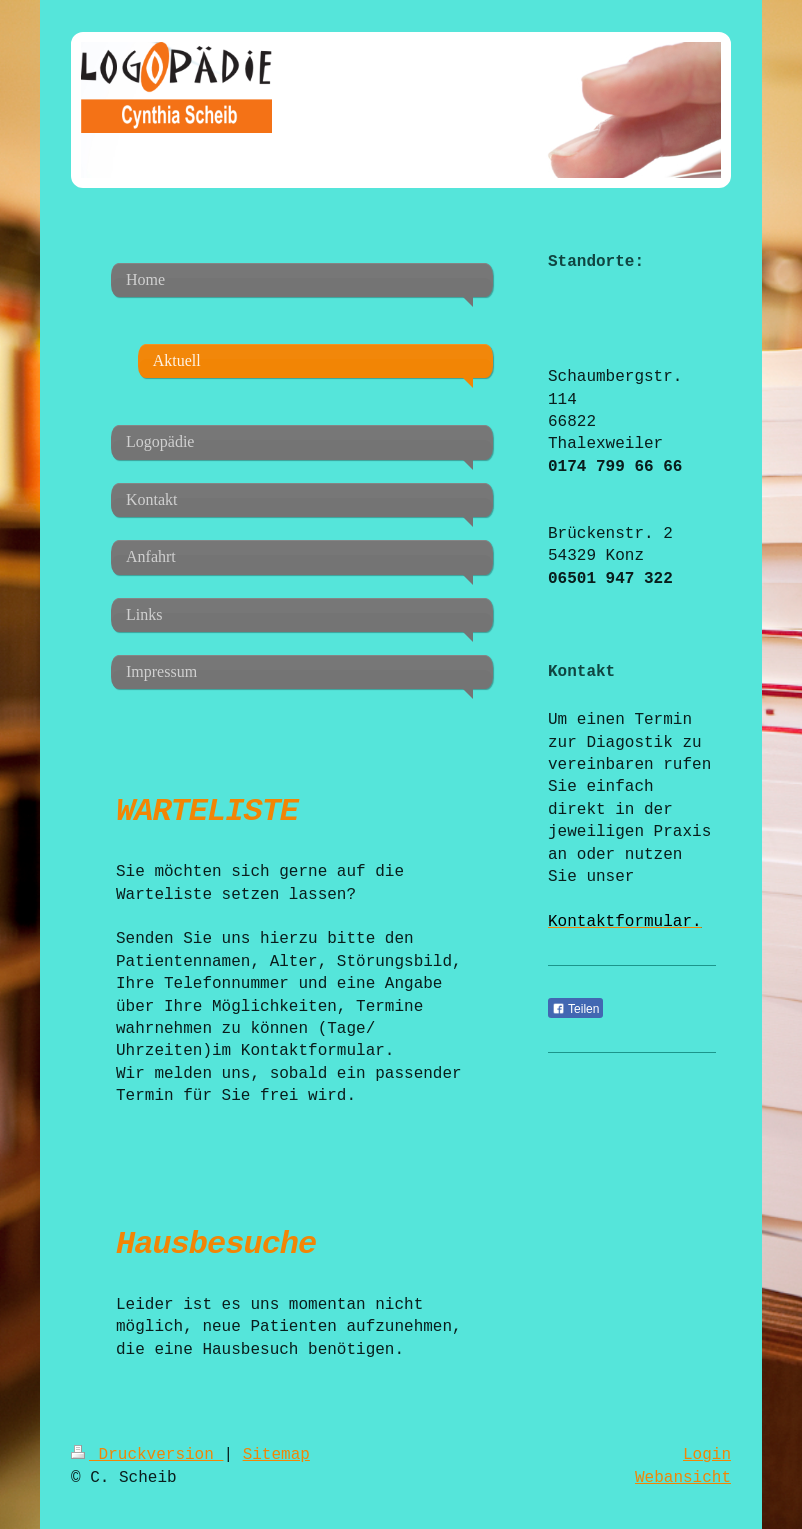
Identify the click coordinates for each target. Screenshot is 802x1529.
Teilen (575, 1009)
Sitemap (276, 1455)
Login (707, 1455)
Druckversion (147, 1455)
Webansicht (683, 1478)
